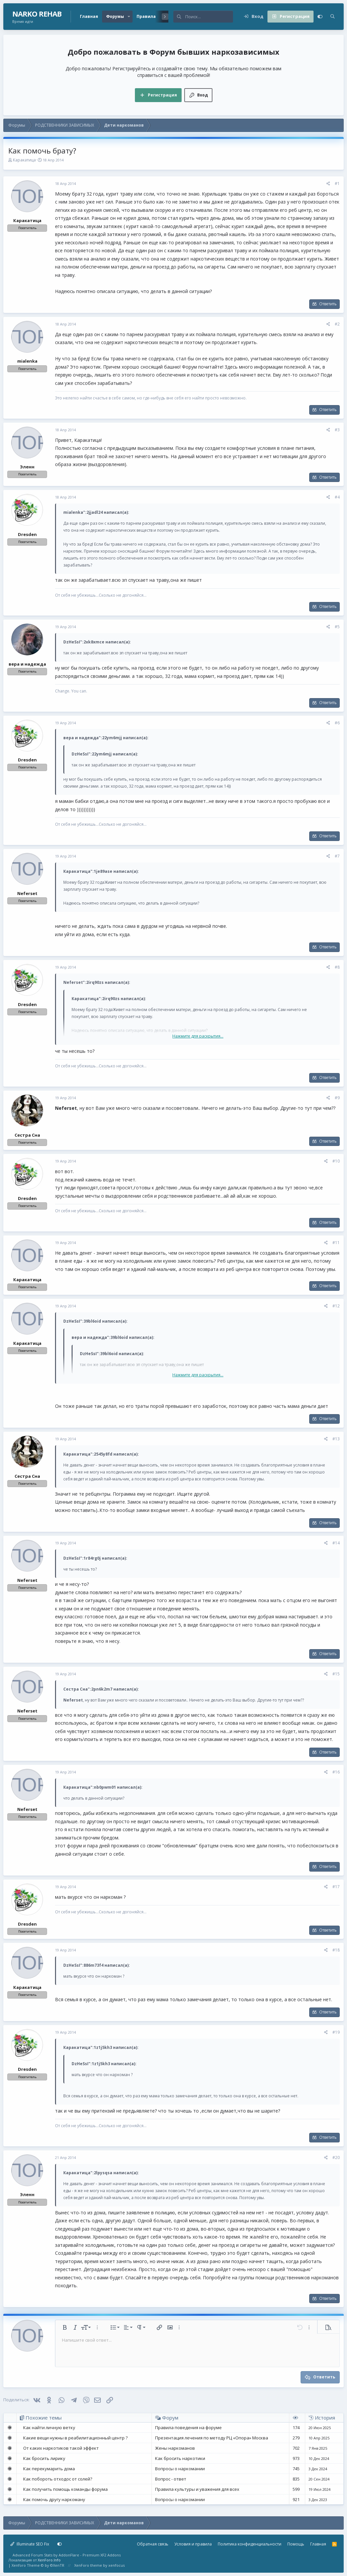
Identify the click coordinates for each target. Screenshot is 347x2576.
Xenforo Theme (38, 2565)
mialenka (27, 361)
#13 (336, 1439)
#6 (337, 723)
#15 (336, 1674)
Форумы (115, 16)
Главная (89, 16)
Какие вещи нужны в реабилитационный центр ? (75, 2438)
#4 (337, 497)
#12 (336, 1306)
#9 (337, 1098)
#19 (336, 2032)
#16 (336, 1772)
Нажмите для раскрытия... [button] (197, 1036)
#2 (337, 324)
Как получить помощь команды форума (65, 2489)
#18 (336, 1950)
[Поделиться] (328, 184)
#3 (337, 430)
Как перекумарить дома (49, 2469)
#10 (336, 1161)
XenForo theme (88, 2565)
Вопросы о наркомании (180, 2469)
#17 (336, 1886)
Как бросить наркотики (180, 2458)
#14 (336, 1543)
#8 (337, 967)
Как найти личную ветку (49, 2427)
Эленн (27, 467)
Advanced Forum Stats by (67, 2554)
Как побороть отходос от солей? (57, 2479)
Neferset (27, 893)
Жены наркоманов (175, 2448)
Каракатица (24, 160)
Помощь (295, 2544)
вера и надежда (27, 664)
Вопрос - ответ (170, 2479)
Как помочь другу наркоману (54, 2499)
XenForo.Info (49, 2559)
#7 (337, 856)
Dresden (27, 534)
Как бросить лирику (44, 2458)
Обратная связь (152, 2544)
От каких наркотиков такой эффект (61, 2448)
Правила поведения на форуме (188, 2427)
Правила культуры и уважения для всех (197, 2489)
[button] (129, 17)
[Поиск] (209, 17)
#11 (336, 1242)
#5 (337, 626)
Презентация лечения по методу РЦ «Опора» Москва (211, 2438)
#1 (337, 183)
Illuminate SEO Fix (29, 2544)
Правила (146, 16)
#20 (336, 2157)
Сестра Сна (27, 1135)
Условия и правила (193, 2544)
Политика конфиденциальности (249, 2544)
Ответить (328, 304)
